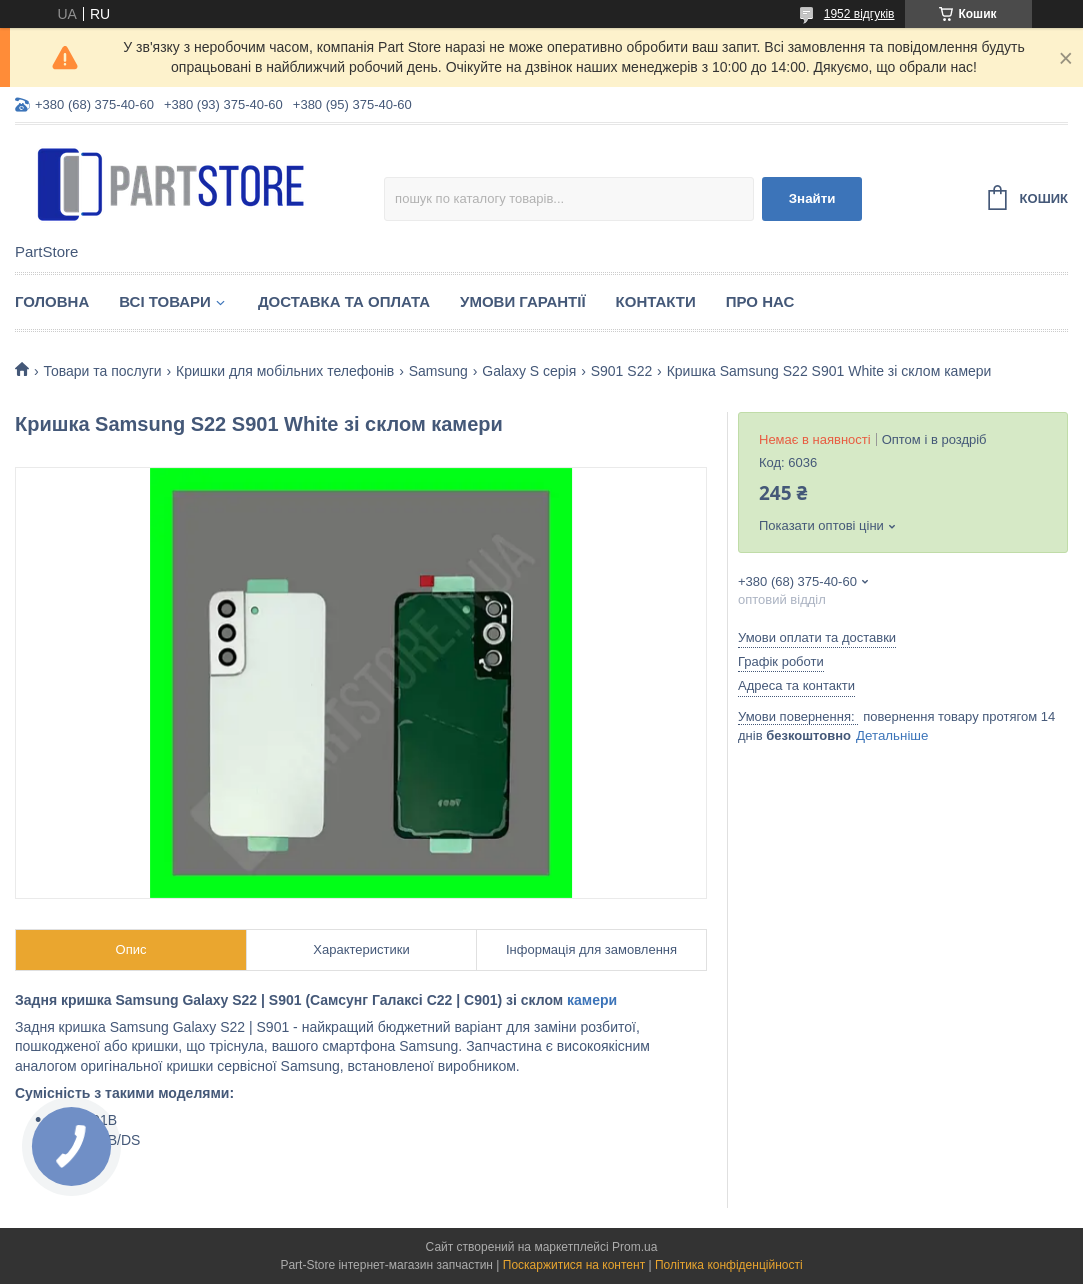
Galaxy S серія (529, 371)
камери (592, 1000)
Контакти (656, 301)
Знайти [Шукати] (812, 198)
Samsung (438, 371)
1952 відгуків (859, 14)
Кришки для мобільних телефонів (285, 371)
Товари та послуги (102, 371)
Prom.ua (634, 1247)
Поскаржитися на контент (574, 1265)
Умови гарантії (523, 301)
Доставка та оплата (344, 301)
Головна (52, 301)
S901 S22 (622, 371)
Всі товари (165, 301)
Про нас (760, 301)
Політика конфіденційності (729, 1265)
